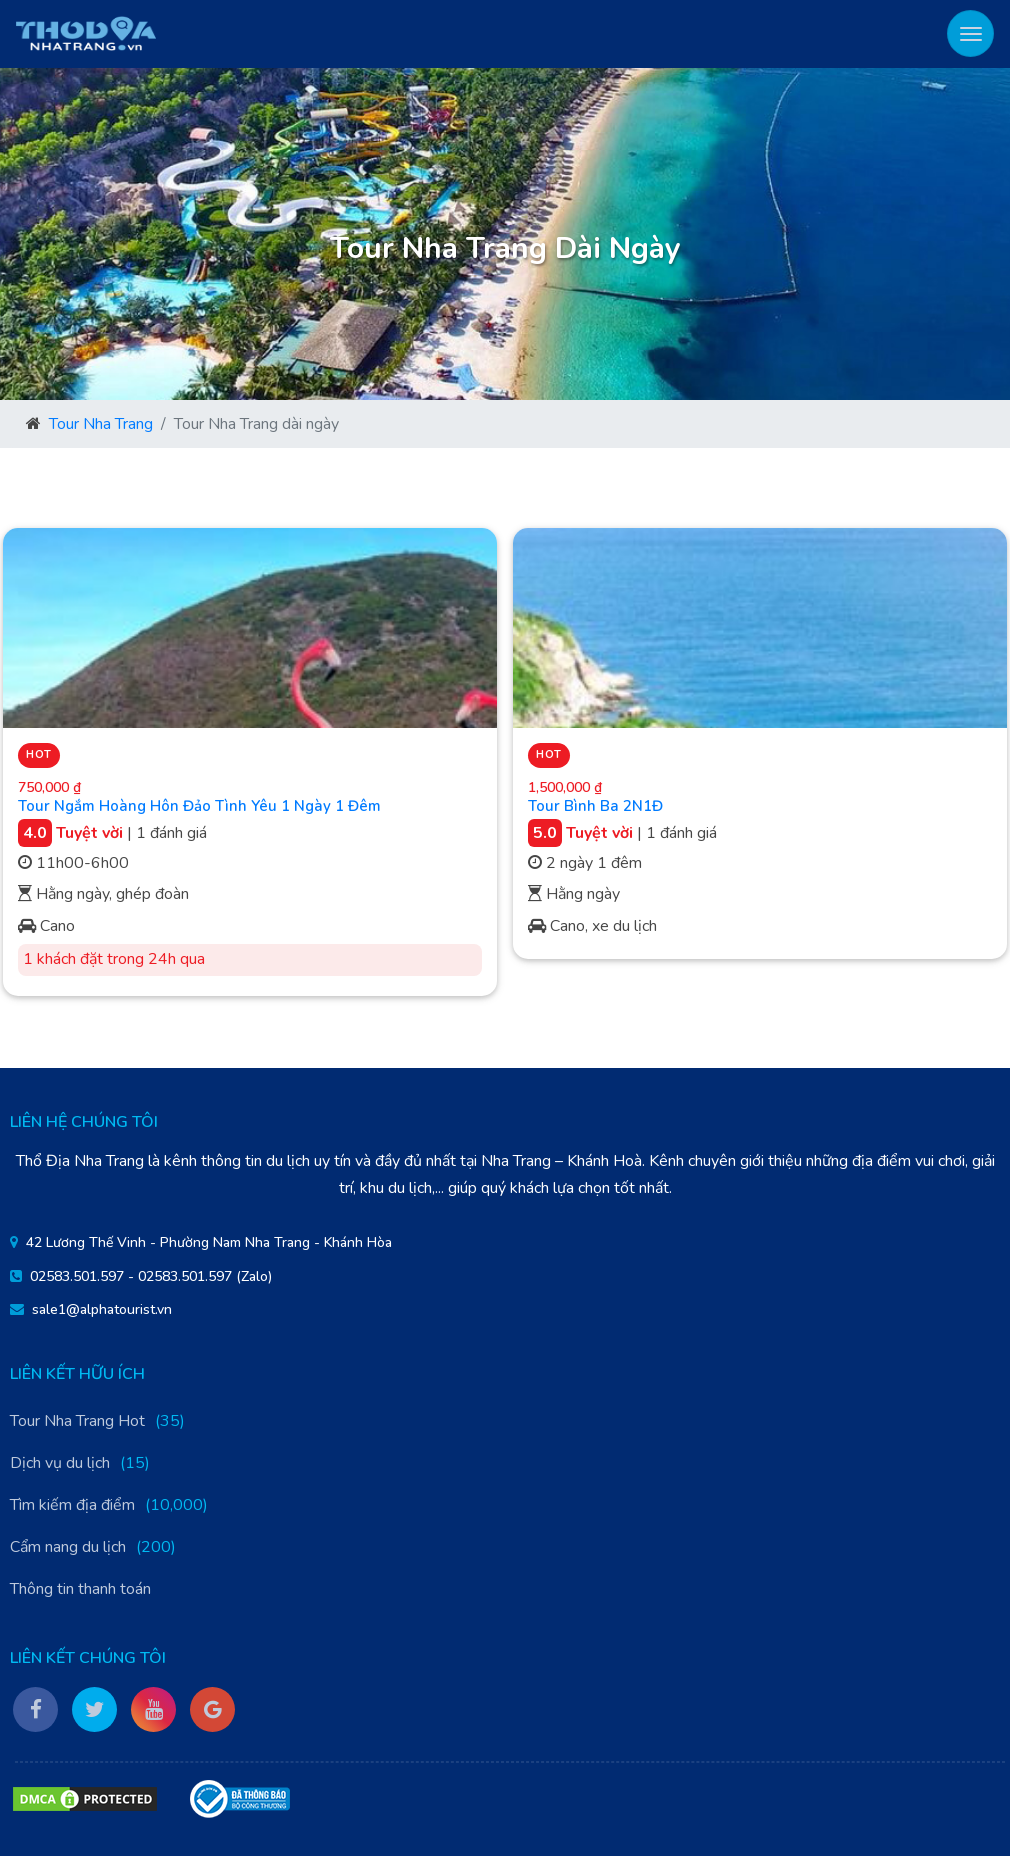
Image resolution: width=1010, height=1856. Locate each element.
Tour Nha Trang (101, 424)
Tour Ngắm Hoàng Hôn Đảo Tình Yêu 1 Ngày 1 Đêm (199, 806)
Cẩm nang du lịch (68, 1547)
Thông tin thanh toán (80, 1589)
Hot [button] (39, 754)
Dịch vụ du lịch (60, 1463)
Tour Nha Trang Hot (77, 1421)
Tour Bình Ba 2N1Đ (595, 806)
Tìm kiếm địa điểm (72, 1505)
